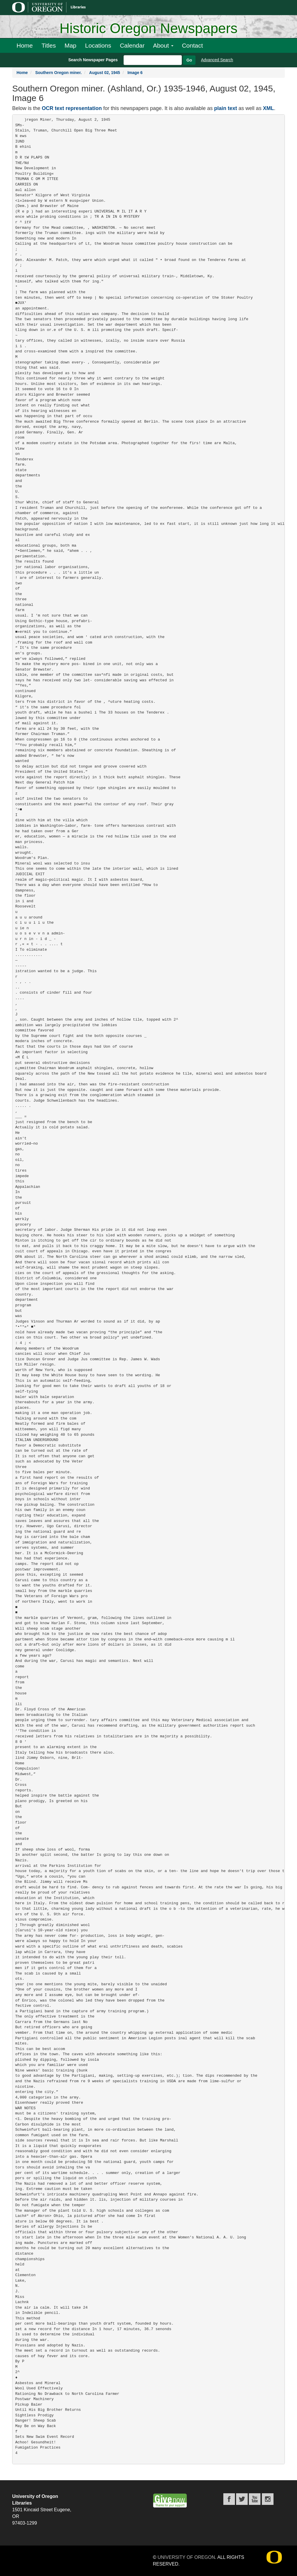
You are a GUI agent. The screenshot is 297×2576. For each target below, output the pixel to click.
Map (70, 45)
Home (25, 45)
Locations (98, 45)
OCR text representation (72, 108)
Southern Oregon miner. (58, 72)
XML (268, 108)
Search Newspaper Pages (92, 59)
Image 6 (134, 72)
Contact (192, 45)
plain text (225, 108)
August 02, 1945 (104, 72)
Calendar (132, 45)
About (163, 45)
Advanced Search (217, 59)
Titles (48, 45)
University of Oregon (186, 2557)
